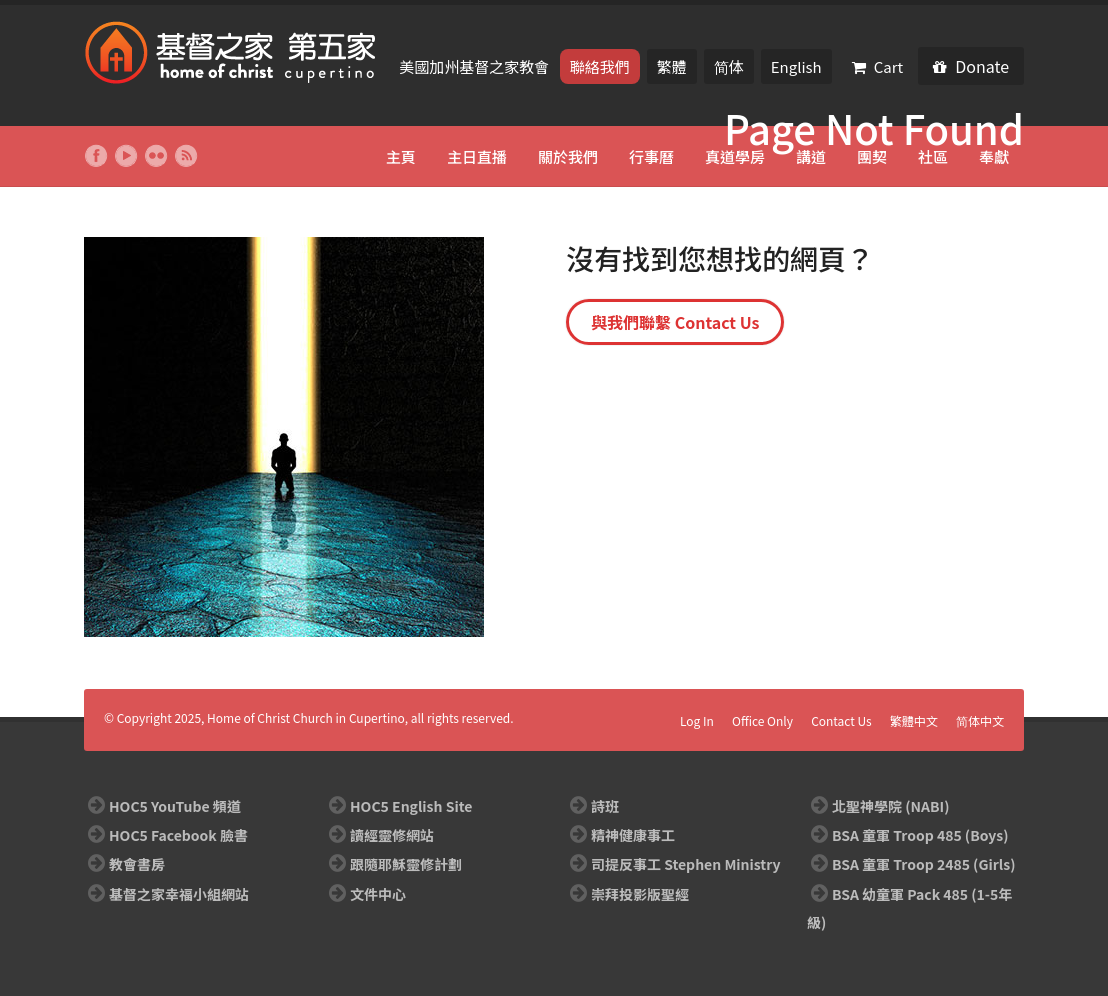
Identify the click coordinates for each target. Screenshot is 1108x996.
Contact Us (841, 720)
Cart (878, 66)
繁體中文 (914, 720)
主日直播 (477, 156)
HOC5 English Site (411, 806)
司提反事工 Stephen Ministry (685, 864)
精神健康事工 (633, 835)
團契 (872, 156)
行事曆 (651, 156)
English (796, 66)
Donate (971, 66)
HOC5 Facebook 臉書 (178, 835)
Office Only (762, 720)
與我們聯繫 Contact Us (675, 322)
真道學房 (735, 156)
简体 (729, 66)
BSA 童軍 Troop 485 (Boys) (920, 835)
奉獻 (994, 156)
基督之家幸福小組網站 (179, 894)
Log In (697, 720)
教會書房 (137, 864)
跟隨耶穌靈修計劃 (406, 864)
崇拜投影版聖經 (640, 894)
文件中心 (378, 894)
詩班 (605, 806)
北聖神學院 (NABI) (890, 806)
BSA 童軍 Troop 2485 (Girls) (923, 864)
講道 (811, 156)
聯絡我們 (600, 66)
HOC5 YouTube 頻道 (175, 806)
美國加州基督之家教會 (475, 66)
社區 (933, 156)
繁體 (672, 66)
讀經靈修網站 (392, 835)
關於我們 (568, 156)
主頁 (401, 156)
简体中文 (980, 720)
